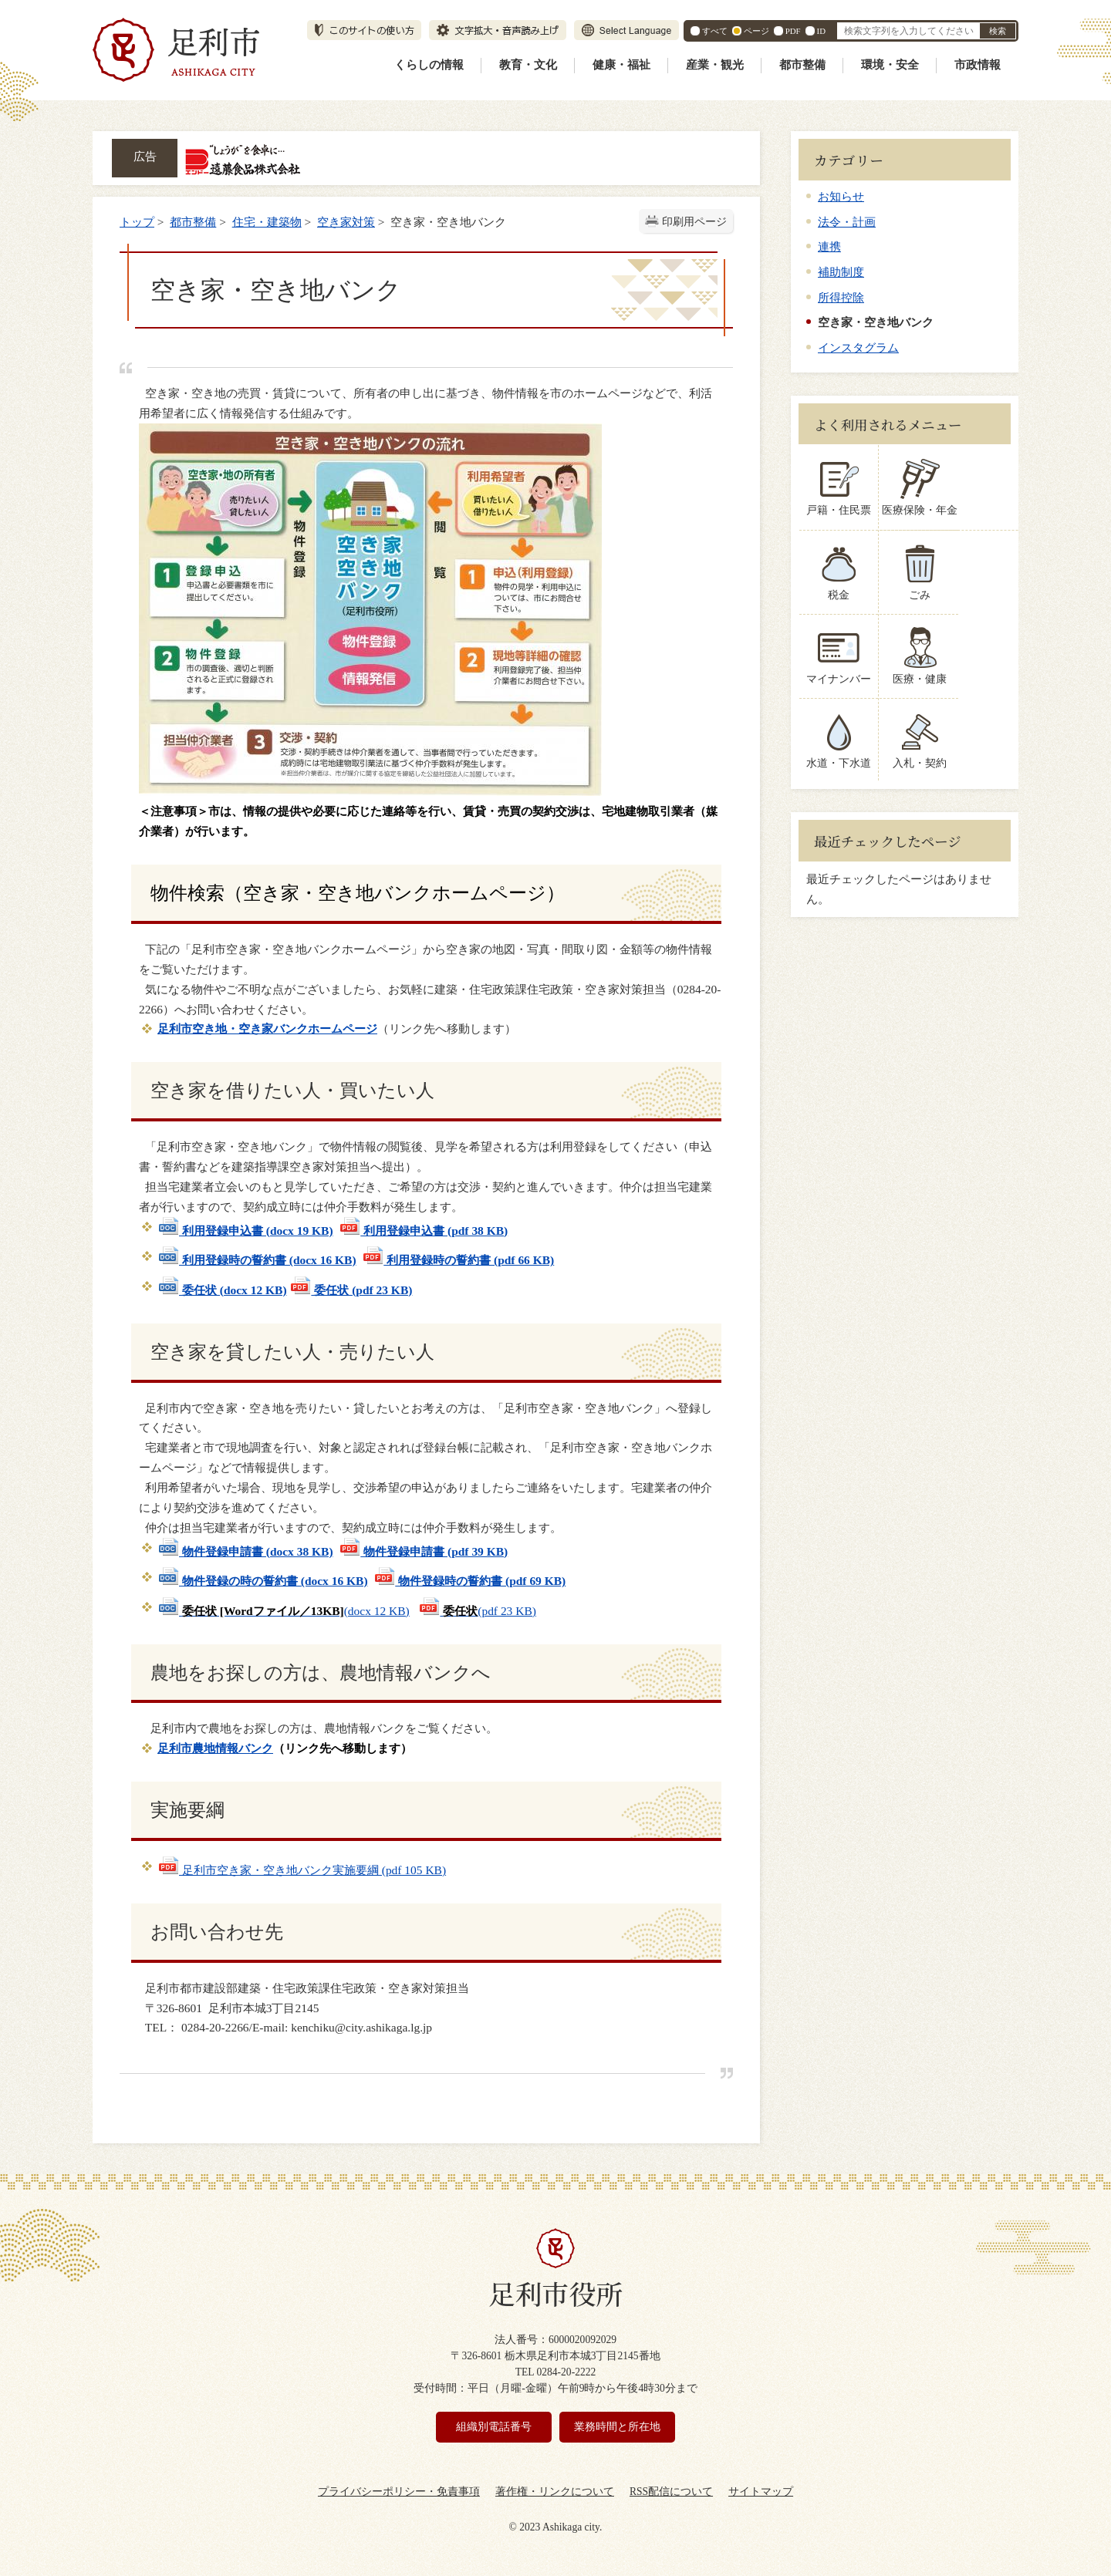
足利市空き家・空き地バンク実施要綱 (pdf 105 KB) (301, 1869)
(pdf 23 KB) (477, 1610)
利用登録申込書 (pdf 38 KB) (423, 1230)
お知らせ (841, 196)
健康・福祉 (621, 65)
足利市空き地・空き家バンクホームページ (267, 1028)
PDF (793, 30)
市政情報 (977, 65)
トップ (137, 221)
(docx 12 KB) (283, 1610)
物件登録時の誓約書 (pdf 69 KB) (469, 1580)
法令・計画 (847, 221)
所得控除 (841, 297)
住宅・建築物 (267, 221)
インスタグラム (858, 347)
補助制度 (841, 271)
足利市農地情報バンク (215, 1748)
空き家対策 (346, 221)
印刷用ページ (694, 222)
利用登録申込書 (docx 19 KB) (245, 1230)
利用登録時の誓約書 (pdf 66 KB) (458, 1259)
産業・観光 (715, 65)
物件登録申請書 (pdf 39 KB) (423, 1551)
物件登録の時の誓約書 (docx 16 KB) (262, 1580)
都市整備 (802, 65)
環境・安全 (890, 65)
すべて (715, 30)
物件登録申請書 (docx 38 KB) (245, 1551)
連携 (829, 246)
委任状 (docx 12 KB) (222, 1289)
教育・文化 (528, 65)
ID (821, 30)
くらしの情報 (429, 65)
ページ (756, 30)
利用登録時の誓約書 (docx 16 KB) (256, 1259)
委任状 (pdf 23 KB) (350, 1289)
